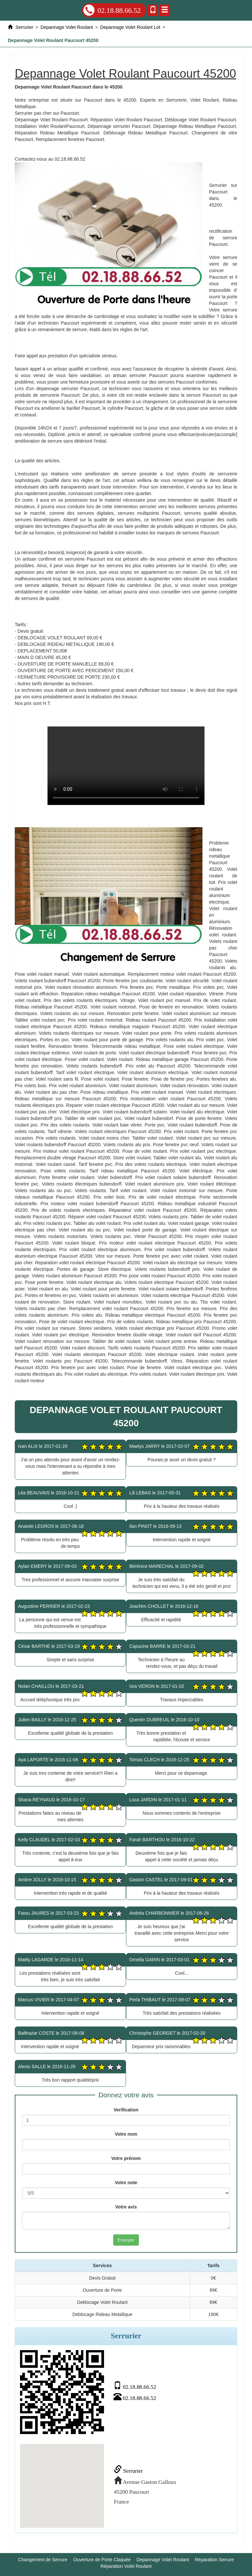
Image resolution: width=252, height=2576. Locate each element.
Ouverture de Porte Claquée (102, 2559)
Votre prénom (126, 2158)
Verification (126, 2109)
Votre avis (126, 2206)
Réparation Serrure (214, 2559)
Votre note (126, 2182)
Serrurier (128, 2471)
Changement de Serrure (42, 2559)
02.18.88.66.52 (112, 10)
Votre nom (126, 2134)
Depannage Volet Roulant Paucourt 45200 (126, 765)
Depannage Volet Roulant (162, 2559)
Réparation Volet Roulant (126, 2566)
